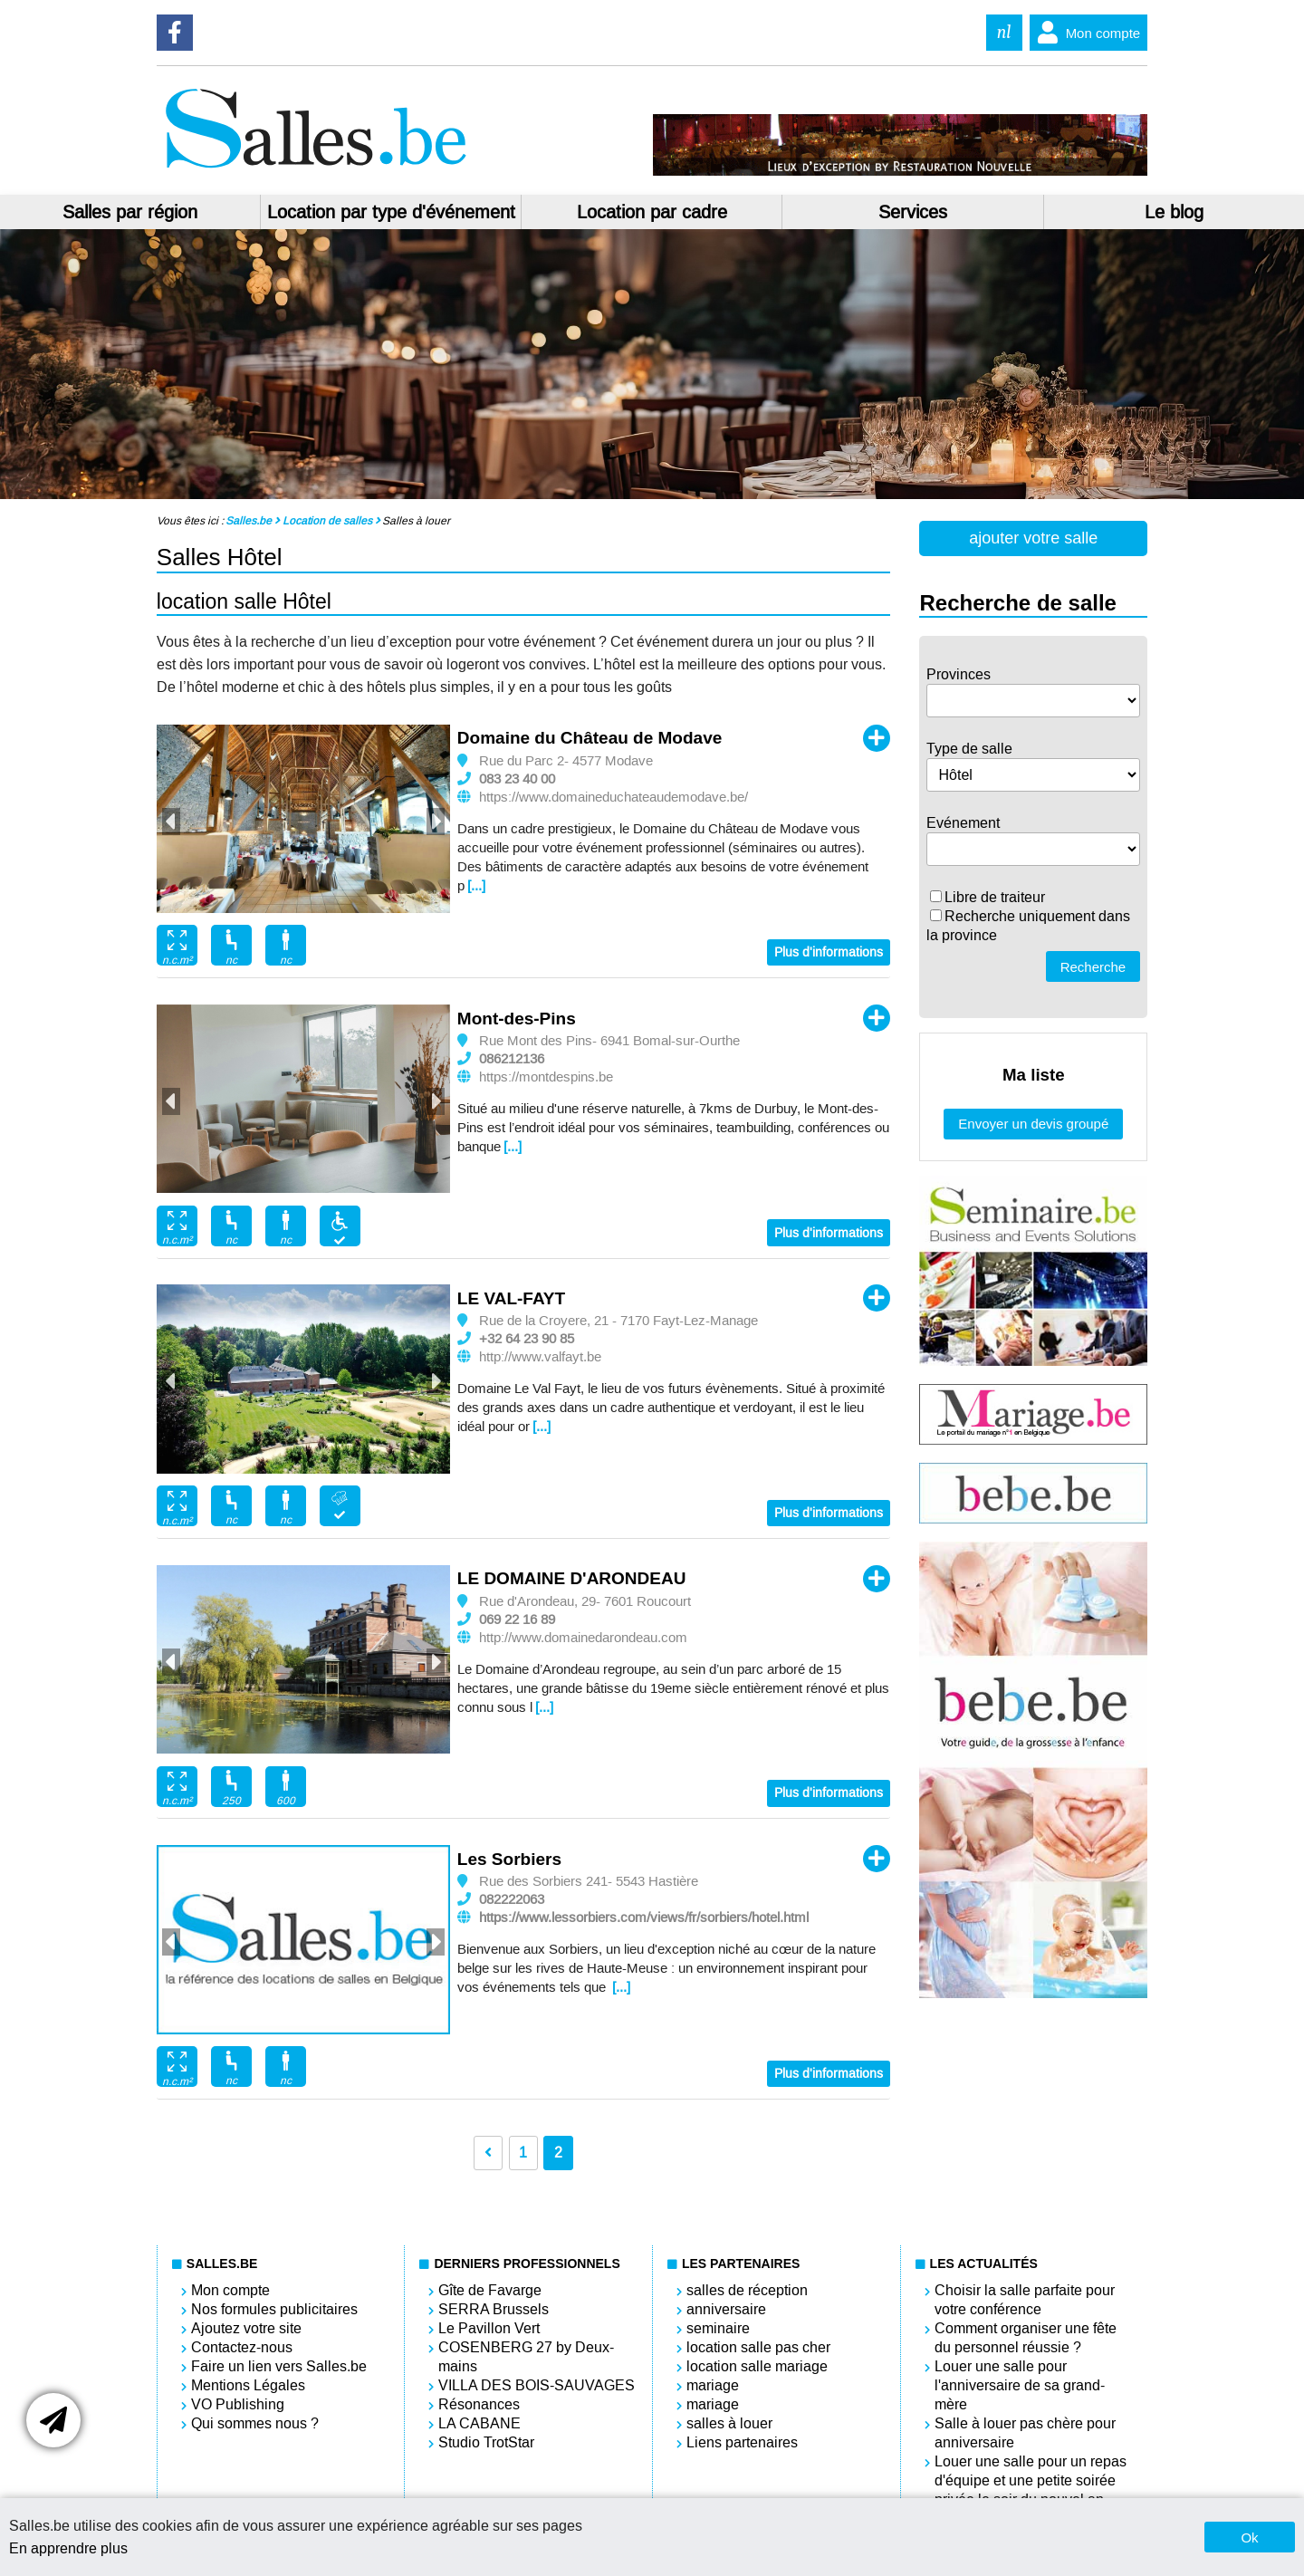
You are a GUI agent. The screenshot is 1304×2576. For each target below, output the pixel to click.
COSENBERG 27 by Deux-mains (526, 2357)
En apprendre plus (68, 2548)
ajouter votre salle (1033, 538)
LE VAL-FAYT (511, 1298)
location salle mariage (757, 2366)
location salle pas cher (758, 2347)
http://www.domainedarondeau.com (583, 1638)
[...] (476, 886)
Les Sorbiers (509, 1859)
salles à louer (729, 2423)
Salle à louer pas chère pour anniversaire (1025, 2433)
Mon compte (1085, 32)
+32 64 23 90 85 (526, 1339)
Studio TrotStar (486, 2442)
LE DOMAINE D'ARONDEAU (571, 1578)
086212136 (511, 1059)
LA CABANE (479, 2423)
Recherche (1093, 967)
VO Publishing (237, 2404)
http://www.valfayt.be (540, 1357)
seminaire (718, 2328)
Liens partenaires (742, 2442)
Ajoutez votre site (246, 2328)
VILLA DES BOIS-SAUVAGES (536, 2385)
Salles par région (129, 212)
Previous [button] (171, 821)
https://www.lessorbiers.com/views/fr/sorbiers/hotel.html (644, 1917)
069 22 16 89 (517, 1619)
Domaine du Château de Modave (589, 737)
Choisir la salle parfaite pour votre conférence (1025, 2300)
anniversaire (726, 2309)
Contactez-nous (241, 2347)
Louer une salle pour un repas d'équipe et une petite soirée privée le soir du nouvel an (1031, 2480)
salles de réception (747, 2290)
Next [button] (435, 821)
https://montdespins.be (546, 1077)
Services (912, 212)
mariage (712, 2385)
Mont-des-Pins (516, 1018)
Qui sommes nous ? (255, 2423)
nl (1004, 32)
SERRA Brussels (493, 2309)
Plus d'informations (828, 952)
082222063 (511, 1899)
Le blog (1174, 212)
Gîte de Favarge (490, 2290)
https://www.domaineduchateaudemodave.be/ (613, 797)
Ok (1249, 2537)
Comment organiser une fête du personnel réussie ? (1026, 2338)
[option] (303, 819)
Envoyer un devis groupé (1033, 1123)
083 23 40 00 (517, 779)
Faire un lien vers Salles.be (279, 2366)
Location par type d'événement (391, 212)
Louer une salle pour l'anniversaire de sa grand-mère (1020, 2385)
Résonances (479, 2404)
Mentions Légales (248, 2385)
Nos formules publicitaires (274, 2309)
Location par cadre (652, 212)
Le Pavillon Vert (489, 2328)
